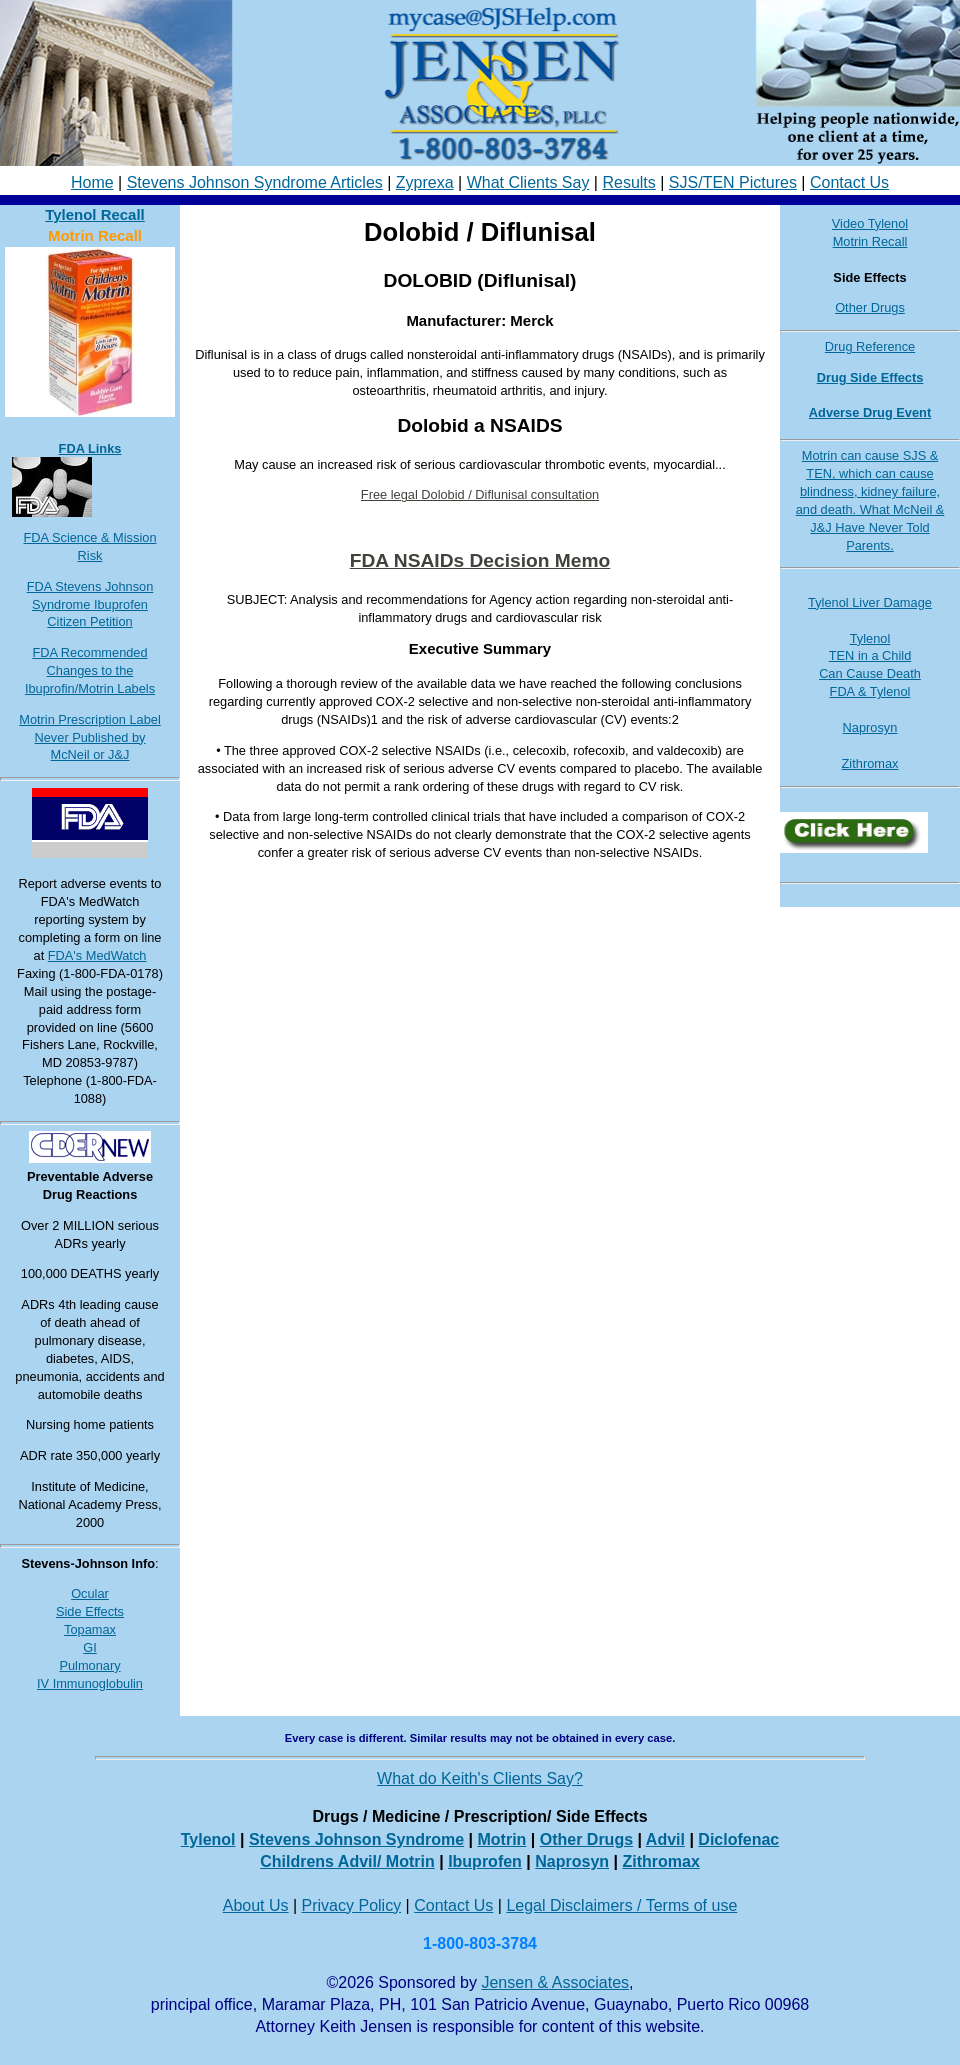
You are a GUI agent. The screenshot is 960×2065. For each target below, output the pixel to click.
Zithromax (870, 763)
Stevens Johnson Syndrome (356, 1839)
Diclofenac (738, 1839)
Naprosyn (870, 727)
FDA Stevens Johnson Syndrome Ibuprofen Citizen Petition (90, 604)
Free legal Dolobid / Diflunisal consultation (480, 494)
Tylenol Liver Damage (870, 602)
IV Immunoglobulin (90, 1683)
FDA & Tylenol (870, 691)
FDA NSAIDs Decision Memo (480, 560)
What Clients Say (528, 182)
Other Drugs (870, 307)
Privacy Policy (352, 1905)
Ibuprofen (485, 1861)
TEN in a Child (870, 655)
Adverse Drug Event (870, 412)
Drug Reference (870, 346)
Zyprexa (425, 182)
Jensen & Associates (555, 1982)
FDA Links (90, 448)
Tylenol (870, 638)
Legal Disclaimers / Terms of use (621, 1905)
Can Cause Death (870, 673)
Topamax (90, 1629)
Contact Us (849, 182)
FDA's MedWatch (97, 955)
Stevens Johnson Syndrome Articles (255, 182)
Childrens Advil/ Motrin (347, 1861)
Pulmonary (89, 1665)
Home (92, 182)
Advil (665, 1839)
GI (90, 1647)
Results (628, 182)
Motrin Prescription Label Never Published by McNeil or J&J (90, 737)
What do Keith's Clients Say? (480, 1778)
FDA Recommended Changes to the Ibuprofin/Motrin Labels (90, 670)
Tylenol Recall (95, 214)
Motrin (501, 1839)
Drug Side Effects (870, 377)
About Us (256, 1905)
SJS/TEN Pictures (733, 182)
